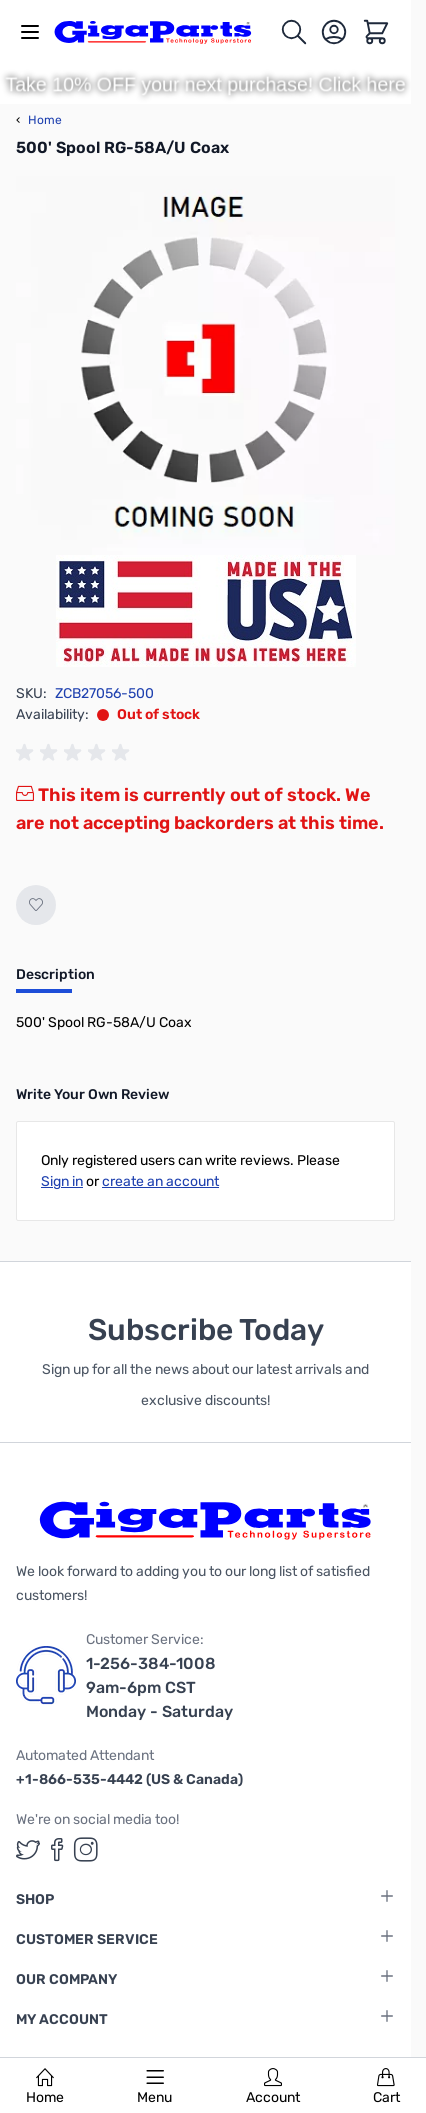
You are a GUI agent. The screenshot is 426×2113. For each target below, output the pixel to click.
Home (45, 2087)
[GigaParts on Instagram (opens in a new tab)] (86, 1849)
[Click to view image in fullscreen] (205, 365)
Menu (154, 2087)
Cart (386, 2087)
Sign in (62, 1181)
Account (273, 2087)
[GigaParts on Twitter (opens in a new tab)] (28, 1849)
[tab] (55, 981)
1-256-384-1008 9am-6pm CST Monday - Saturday (159, 1687)
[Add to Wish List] (36, 905)
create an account (160, 1181)
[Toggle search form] (294, 32)
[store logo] (164, 32)
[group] (76, 753)
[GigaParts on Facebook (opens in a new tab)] (57, 1849)
